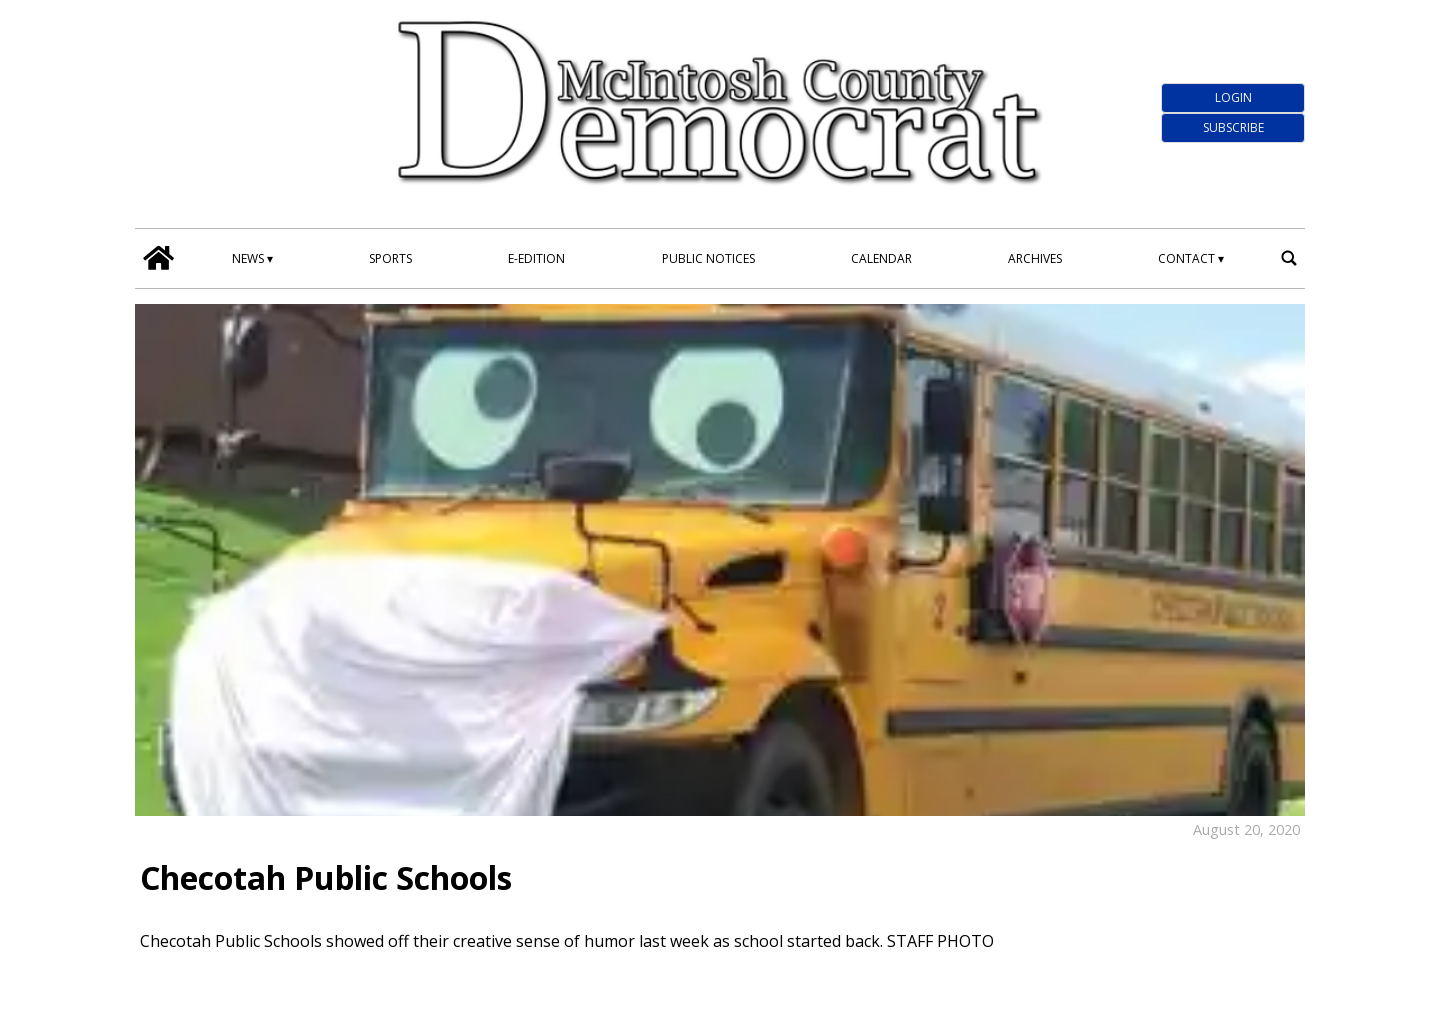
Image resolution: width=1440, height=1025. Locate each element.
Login (1233, 97)
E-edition (536, 258)
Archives (1035, 258)
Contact (1186, 258)
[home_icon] (159, 258)
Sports (390, 258)
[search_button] (1289, 258)
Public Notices (708, 258)
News (248, 258)
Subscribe (1233, 127)
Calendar (881, 258)
